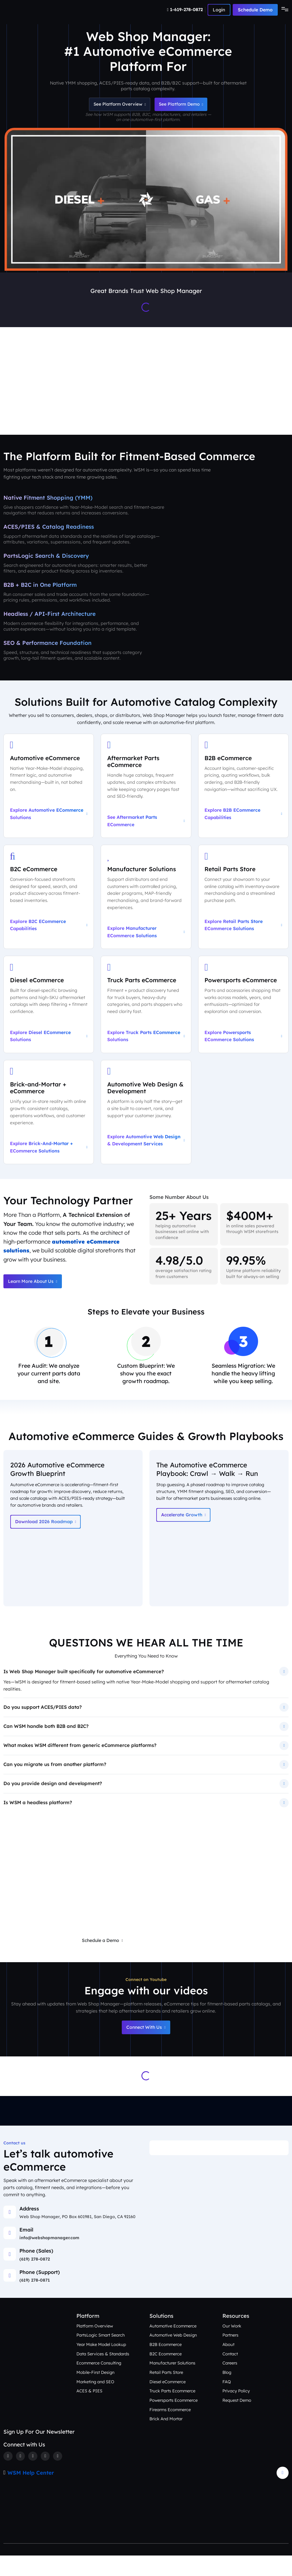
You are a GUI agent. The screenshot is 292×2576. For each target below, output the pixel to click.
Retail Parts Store (166, 2392)
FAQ (226, 2401)
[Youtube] (58, 2476)
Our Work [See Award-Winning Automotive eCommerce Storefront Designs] (173, 413)
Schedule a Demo (101, 1960)
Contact (230, 2373)
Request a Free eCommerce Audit (181, 1960)
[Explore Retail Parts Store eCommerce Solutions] (243, 901)
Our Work (232, 2346)
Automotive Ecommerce (173, 2346)
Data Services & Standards (103, 2373)
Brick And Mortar (166, 2439)
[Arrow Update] (283, 2493)
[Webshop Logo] (31, 10)
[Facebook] (8, 2476)
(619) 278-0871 (34, 2300)
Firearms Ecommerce (170, 2430)
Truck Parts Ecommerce (173, 2411)
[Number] (185, 10)
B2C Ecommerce (165, 2373)
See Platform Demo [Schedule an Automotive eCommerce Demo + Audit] (183, 105)
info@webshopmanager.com (49, 2257)
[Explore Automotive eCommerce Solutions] (48, 789)
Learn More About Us (33, 1288)
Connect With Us (146, 2047)
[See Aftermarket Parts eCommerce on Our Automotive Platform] (146, 789)
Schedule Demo (255, 10)
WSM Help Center (30, 2493)
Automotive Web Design (173, 2355)
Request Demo (237, 2420)
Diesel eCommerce (167, 2401)
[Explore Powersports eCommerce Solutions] (243, 1010)
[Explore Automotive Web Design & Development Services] (146, 1117)
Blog (226, 2392)
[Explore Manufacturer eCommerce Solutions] (146, 901)
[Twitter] (20, 2476)
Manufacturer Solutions (173, 2383)
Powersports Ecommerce (174, 2420)
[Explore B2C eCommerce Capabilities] (48, 901)
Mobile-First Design (95, 2392)
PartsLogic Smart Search (101, 2355)
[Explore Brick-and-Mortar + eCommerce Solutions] (48, 1117)
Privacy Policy (236, 2411)
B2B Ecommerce (165, 2364)
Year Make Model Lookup (101, 2364)
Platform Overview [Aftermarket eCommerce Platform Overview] (66, 413)
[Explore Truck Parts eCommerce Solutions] (146, 1010)
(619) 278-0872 (34, 2279)
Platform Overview (95, 2346)
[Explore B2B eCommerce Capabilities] (243, 789)
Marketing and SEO (95, 2401)
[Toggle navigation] (283, 9)
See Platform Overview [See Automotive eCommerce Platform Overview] (117, 105)
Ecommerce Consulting (99, 2383)
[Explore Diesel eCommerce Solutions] (48, 1010)
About (228, 2364)
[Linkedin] (45, 2476)
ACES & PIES (89, 2411)
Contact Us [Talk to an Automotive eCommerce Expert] (268, 413)
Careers (230, 2383)
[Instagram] (33, 2476)
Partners (231, 2355)
